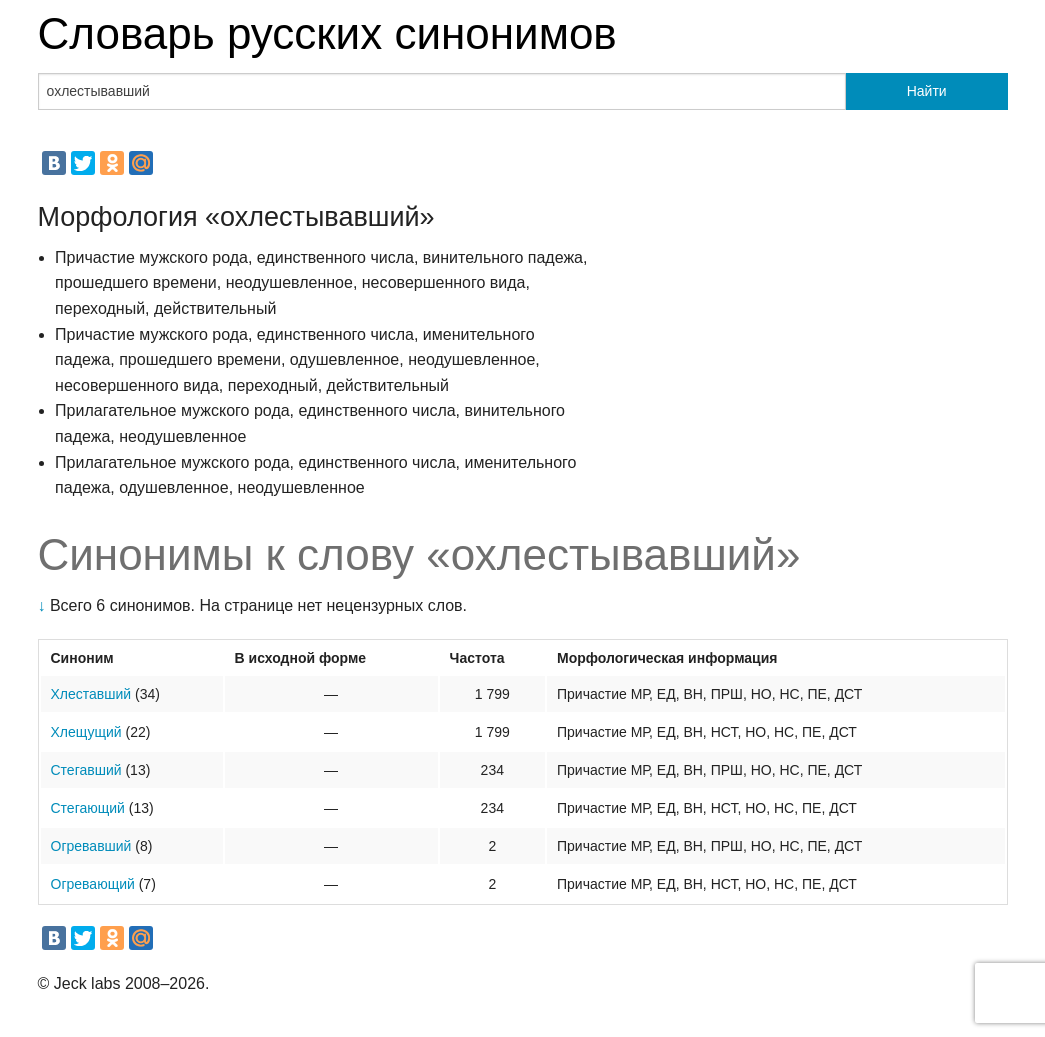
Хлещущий (86, 732)
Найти (927, 91)
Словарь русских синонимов (327, 33)
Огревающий (93, 884)
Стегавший (86, 770)
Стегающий (88, 808)
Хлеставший (91, 694)
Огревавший (91, 846)
